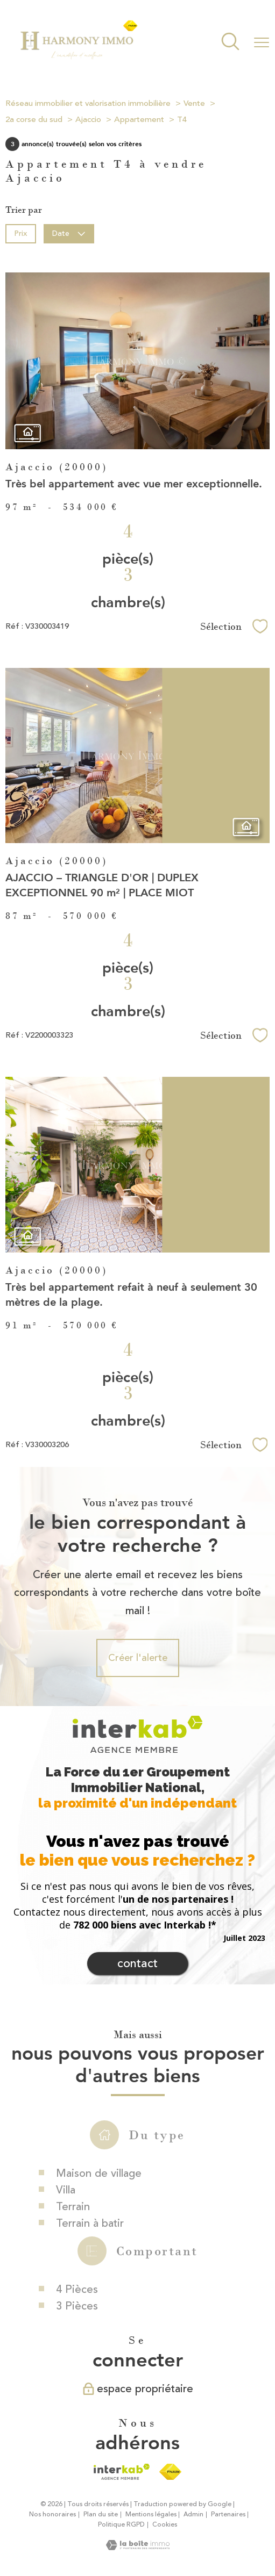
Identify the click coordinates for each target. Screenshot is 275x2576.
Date (69, 233)
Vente (194, 103)
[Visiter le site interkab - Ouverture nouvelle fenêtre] (121, 2472)
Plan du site (100, 2514)
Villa (65, 2241)
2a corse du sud (33, 119)
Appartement (139, 119)
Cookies (164, 2525)
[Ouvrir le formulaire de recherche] (230, 43)
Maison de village (99, 2224)
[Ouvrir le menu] (261, 42)
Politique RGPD (121, 2525)
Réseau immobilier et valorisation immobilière (88, 103)
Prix (20, 233)
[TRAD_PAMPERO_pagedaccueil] (78, 57)
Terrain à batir (90, 2274)
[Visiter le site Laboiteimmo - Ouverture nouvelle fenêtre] (137, 2547)
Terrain (73, 2257)
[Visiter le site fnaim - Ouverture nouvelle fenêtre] (170, 2472)
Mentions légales (151, 2514)
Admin (193, 2514)
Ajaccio (88, 119)
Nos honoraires (52, 2514)
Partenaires (228, 2514)
